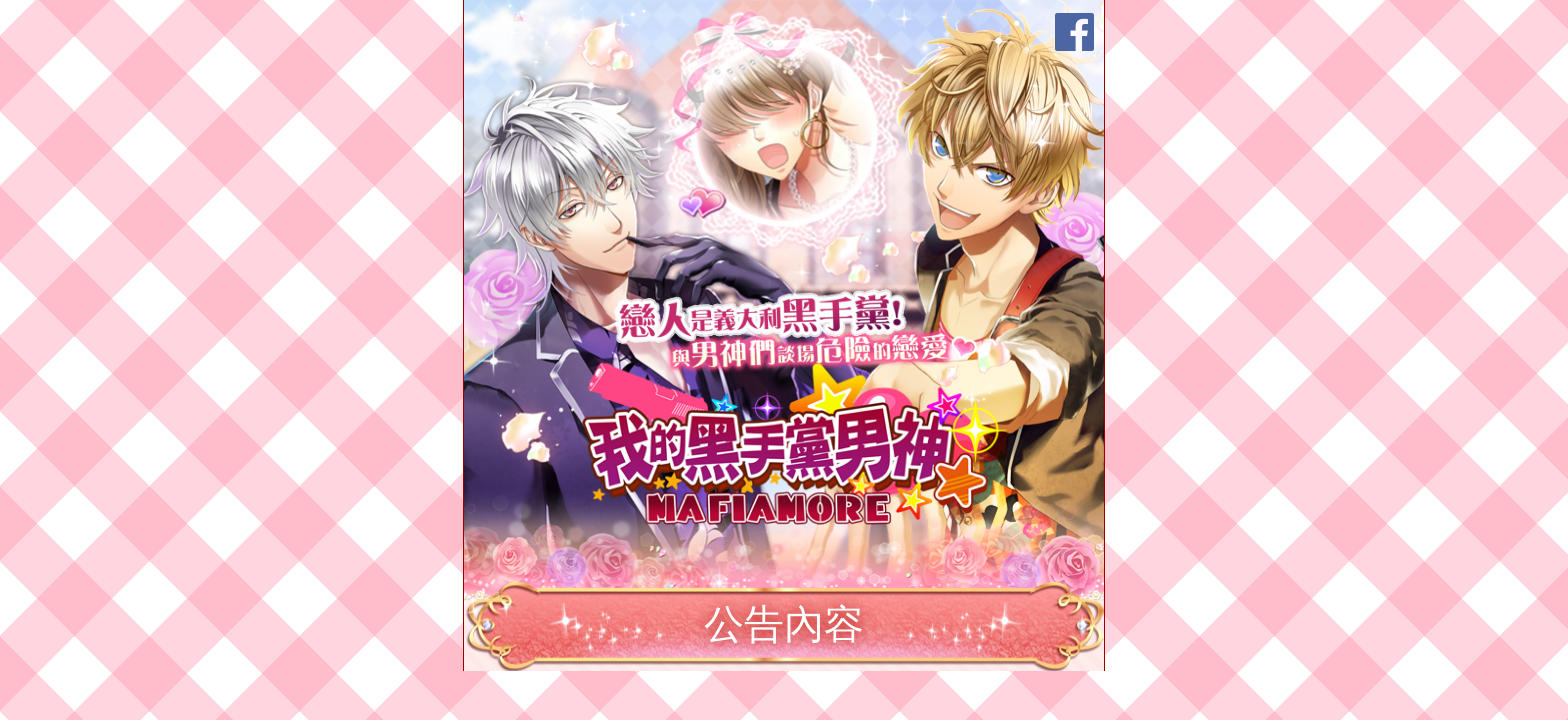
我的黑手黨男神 (796, 442)
